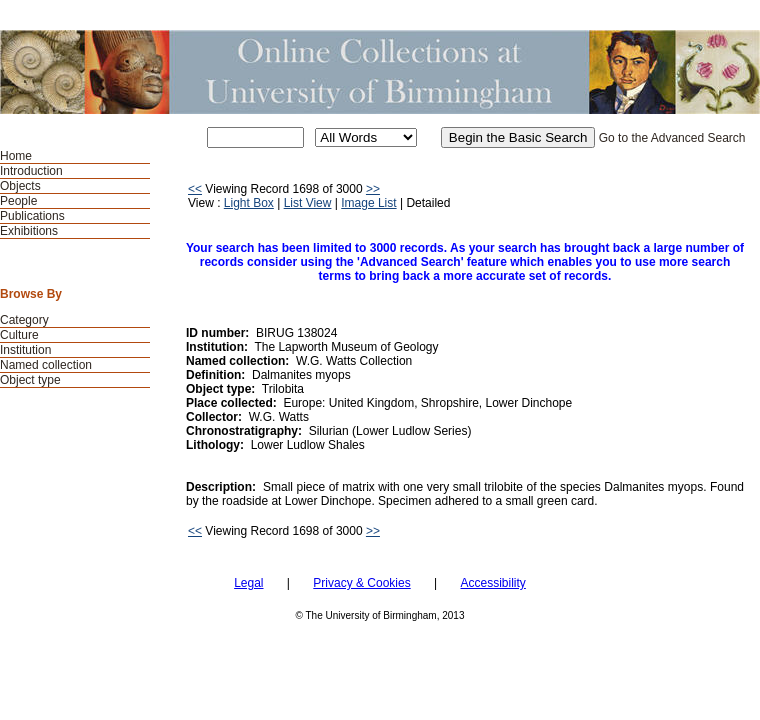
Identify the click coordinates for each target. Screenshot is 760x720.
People (18, 201)
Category (24, 320)
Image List (368, 203)
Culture (19, 335)
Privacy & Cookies (361, 583)
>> (373, 189)
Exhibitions (29, 231)
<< (195, 189)
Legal (248, 583)
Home (16, 156)
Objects (20, 186)
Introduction (31, 171)
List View (308, 203)
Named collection (46, 365)
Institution (25, 350)
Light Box (249, 203)
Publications (32, 216)
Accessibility (492, 583)
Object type (30, 380)
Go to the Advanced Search (672, 138)
